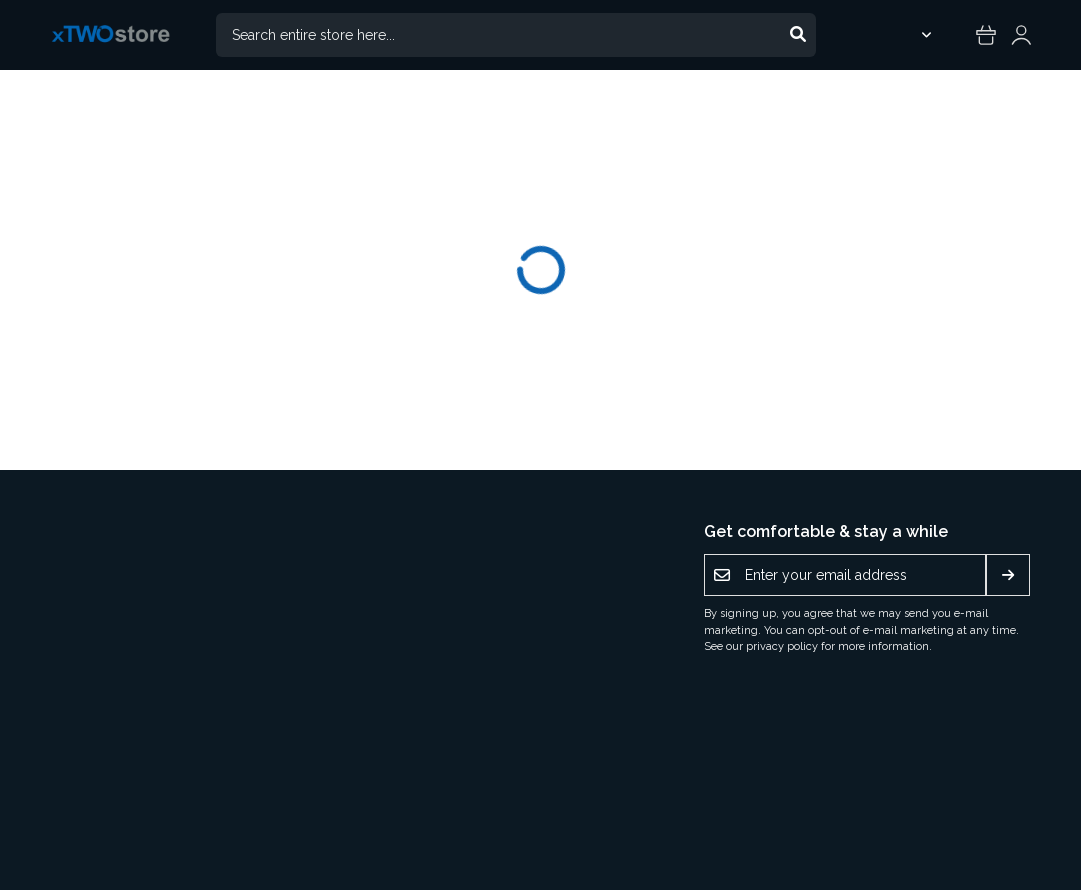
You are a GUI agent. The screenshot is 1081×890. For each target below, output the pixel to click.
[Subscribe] (1008, 575)
